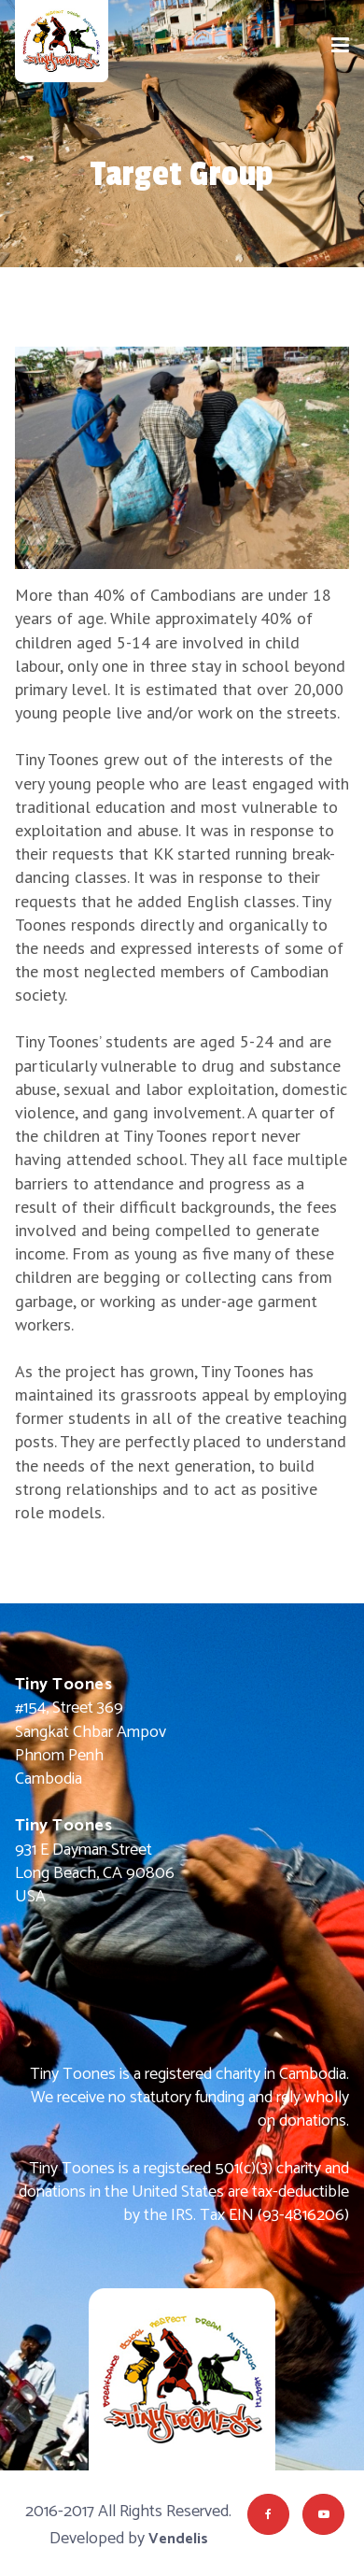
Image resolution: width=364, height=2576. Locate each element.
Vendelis (178, 2539)
